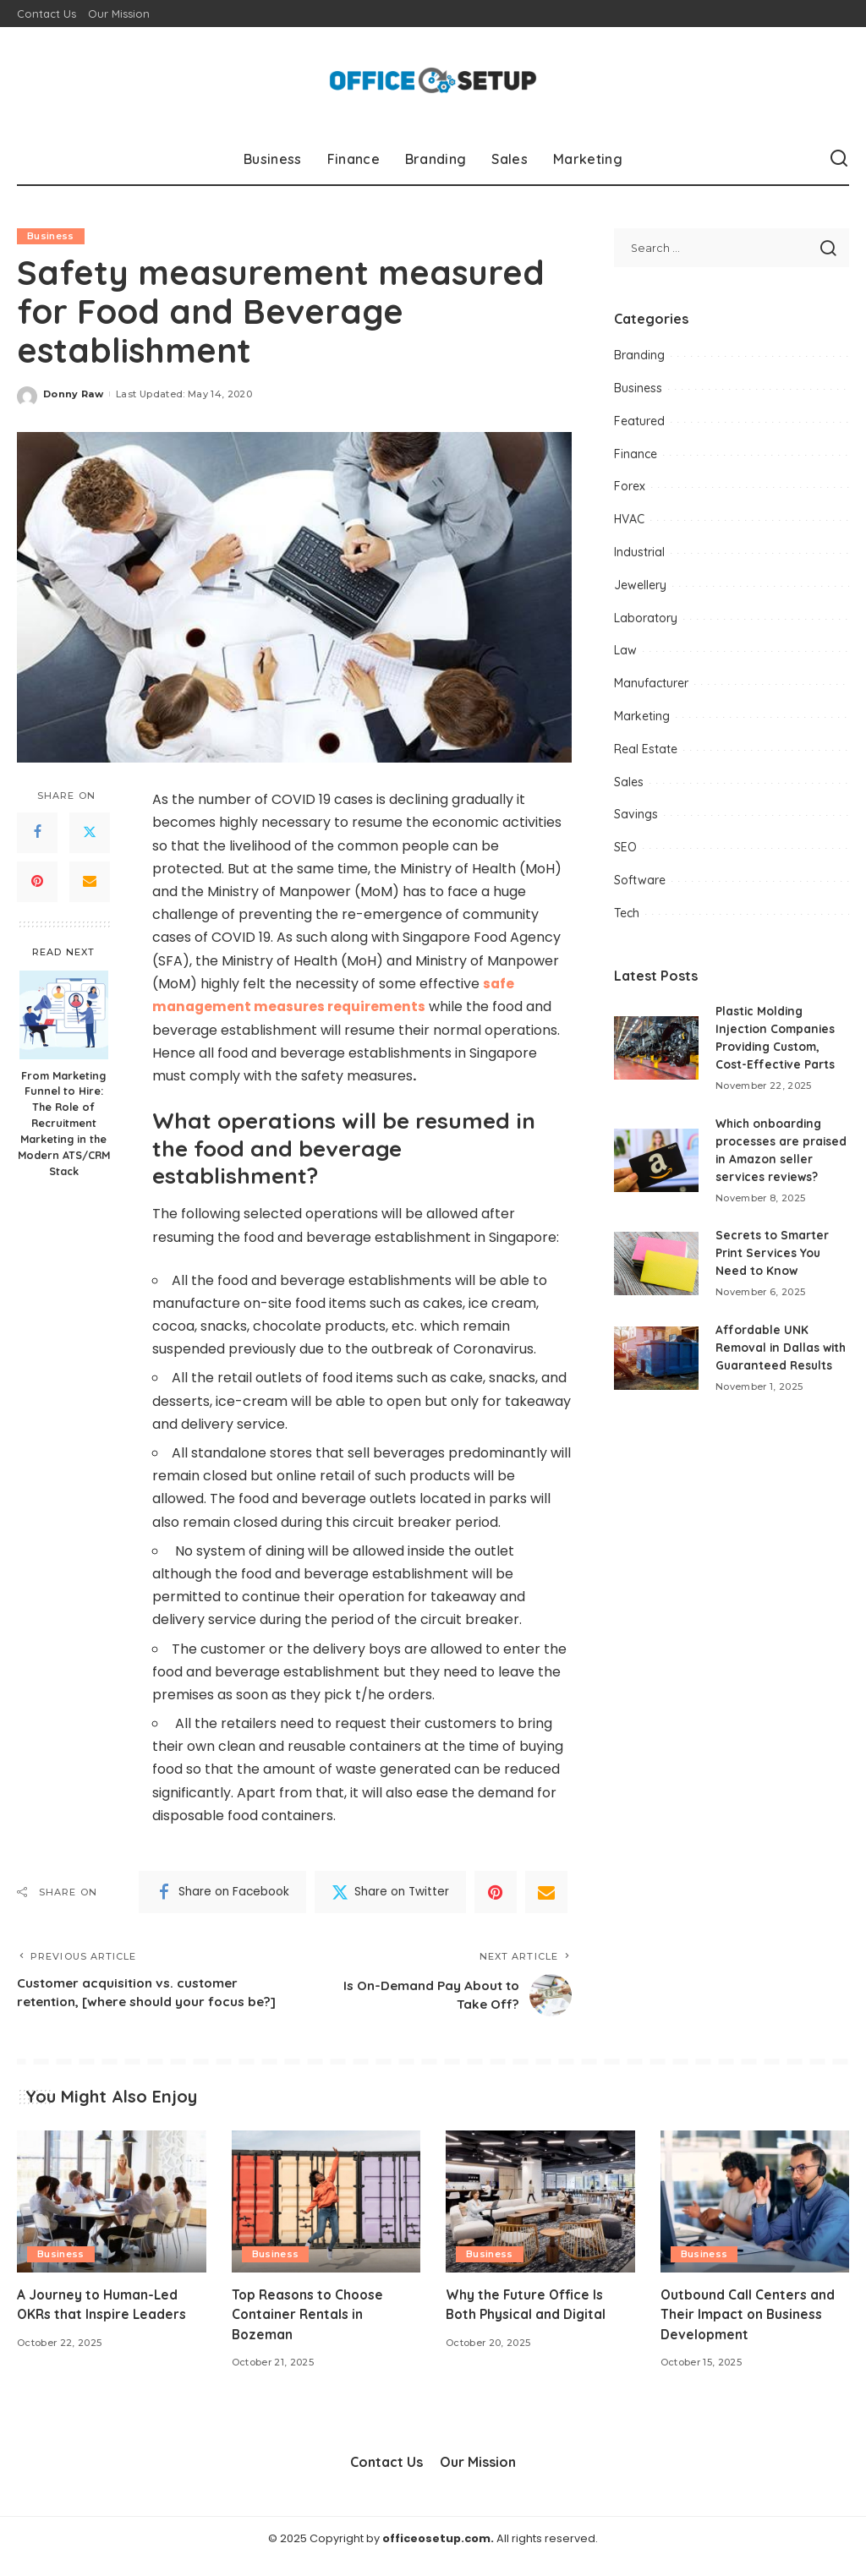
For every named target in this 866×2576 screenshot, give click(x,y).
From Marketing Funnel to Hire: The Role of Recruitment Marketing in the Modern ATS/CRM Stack (64, 1123)
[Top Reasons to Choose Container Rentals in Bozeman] (326, 2218)
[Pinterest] (37, 881)
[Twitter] (89, 832)
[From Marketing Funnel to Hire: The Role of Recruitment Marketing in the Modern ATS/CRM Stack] (63, 1015)
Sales (629, 782)
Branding (639, 355)
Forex (629, 486)
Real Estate (645, 749)
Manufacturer (651, 683)
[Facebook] (37, 832)
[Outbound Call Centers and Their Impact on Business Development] (755, 2218)
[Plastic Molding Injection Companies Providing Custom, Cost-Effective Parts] (656, 1048)
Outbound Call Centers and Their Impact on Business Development (748, 2330)
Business (50, 236)
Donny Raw (73, 394)
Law (625, 650)
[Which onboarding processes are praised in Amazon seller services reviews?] (656, 1160)
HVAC (629, 519)
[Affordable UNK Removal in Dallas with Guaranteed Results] (656, 1366)
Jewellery (640, 585)
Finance (635, 454)
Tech (626, 913)
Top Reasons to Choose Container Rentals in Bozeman (310, 2330)
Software (640, 880)
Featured (639, 421)
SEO (625, 847)
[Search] (839, 159)
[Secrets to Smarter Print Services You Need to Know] (656, 1263)
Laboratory (645, 618)
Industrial (639, 552)
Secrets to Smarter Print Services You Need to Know (772, 1253)
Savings (636, 814)
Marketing (642, 716)
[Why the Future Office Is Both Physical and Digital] (540, 2218)
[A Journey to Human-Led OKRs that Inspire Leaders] (111, 2218)
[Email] (89, 881)
